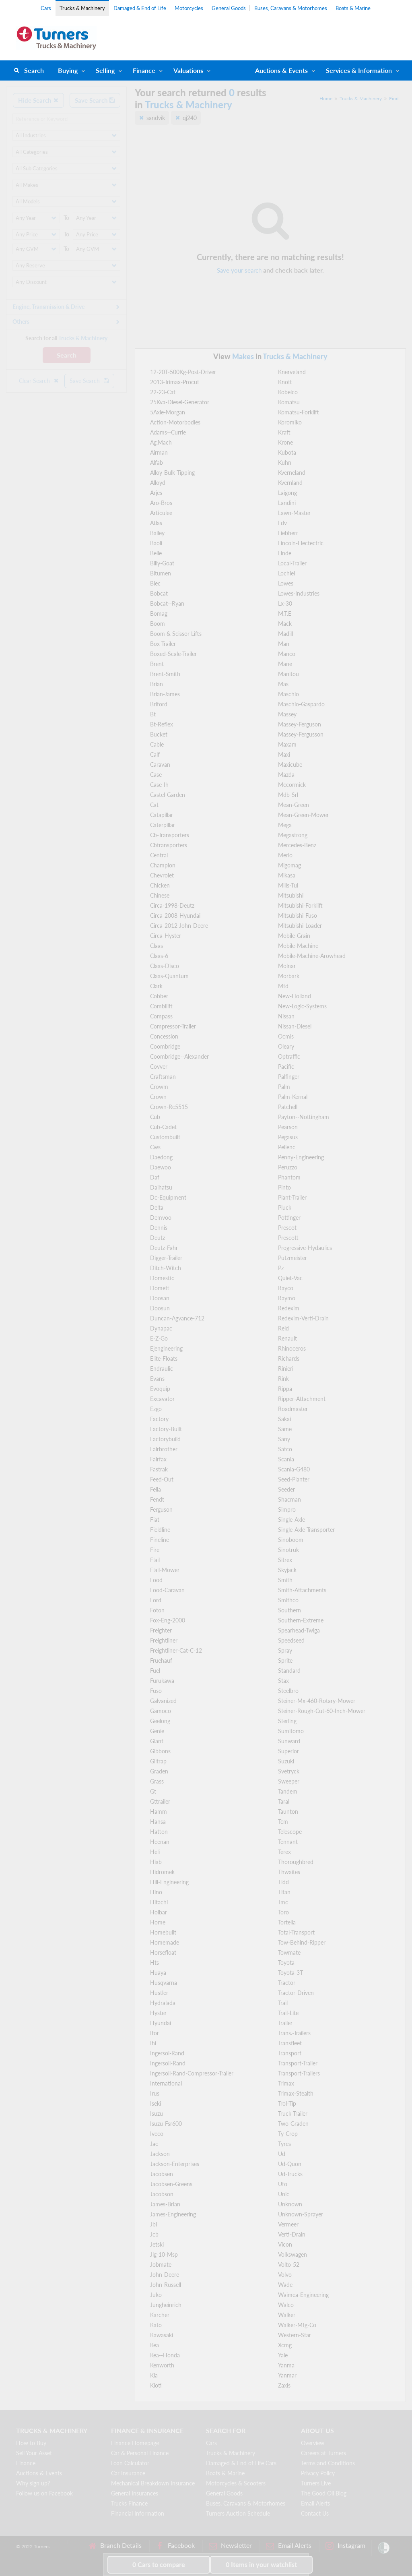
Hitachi (159, 1902)
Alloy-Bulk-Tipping (172, 472)
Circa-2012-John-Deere (179, 925)
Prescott (288, 1237)
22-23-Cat (162, 392)
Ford (155, 1600)
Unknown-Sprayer (300, 2214)
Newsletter (230, 2545)
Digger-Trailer (166, 1257)
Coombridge (165, 1046)
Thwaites (289, 1871)
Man (283, 643)
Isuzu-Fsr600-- (168, 2123)
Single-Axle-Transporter (306, 1529)
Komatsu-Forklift (298, 412)
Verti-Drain (291, 2234)
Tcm (283, 1821)
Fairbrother (163, 1449)
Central (159, 855)
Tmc (283, 1902)
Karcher (159, 2314)
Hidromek (162, 1871)
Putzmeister (292, 1257)
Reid (283, 1328)
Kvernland (290, 482)
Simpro (287, 1509)
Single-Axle (291, 1519)
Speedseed (291, 1640)
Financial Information (137, 2513)
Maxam (287, 744)
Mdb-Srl (288, 794)
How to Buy (31, 2442)
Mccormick (292, 784)
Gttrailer (160, 1801)
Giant (156, 1741)
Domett (159, 1288)
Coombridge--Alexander (179, 1056)
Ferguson (161, 1509)
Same (285, 1429)
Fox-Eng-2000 (167, 1620)
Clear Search (39, 380)
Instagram (345, 2545)
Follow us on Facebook (44, 2493)
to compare (158, 2564)
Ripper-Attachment (301, 1398)
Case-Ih (159, 784)
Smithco (288, 1600)
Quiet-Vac (290, 1278)
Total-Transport (296, 1932)
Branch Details (115, 2545)
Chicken (160, 885)
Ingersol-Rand (167, 2053)
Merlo (285, 855)
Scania (286, 1459)
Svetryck (288, 1771)
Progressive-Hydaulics (305, 1247)
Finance (144, 70)
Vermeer (288, 2224)
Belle (156, 553)
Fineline (159, 1539)
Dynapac (161, 1328)
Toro (283, 1912)
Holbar (158, 1912)
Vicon (285, 2244)
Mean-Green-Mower (303, 814)
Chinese (159, 895)
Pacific (286, 1066)
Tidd (283, 1882)
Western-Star (294, 2335)
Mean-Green (293, 804)
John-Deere (164, 2274)
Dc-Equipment (168, 1197)
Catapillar (161, 814)
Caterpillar (162, 824)
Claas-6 (159, 955)
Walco (286, 2304)
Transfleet (290, 2043)
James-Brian (165, 2204)
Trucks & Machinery (82, 8)
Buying (68, 70)
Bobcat (159, 593)
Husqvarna (163, 1982)
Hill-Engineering (169, 1882)
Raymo (286, 1298)
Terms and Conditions (328, 2463)
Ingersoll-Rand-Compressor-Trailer (191, 2073)
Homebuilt (163, 1932)
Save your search (239, 270)
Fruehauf (161, 1660)
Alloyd (157, 482)
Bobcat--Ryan (167, 603)
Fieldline (160, 1529)
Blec (155, 583)
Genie (157, 1731)
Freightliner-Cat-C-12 (176, 1650)
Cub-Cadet (163, 1127)
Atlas (156, 522)
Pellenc (286, 1147)
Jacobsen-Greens (171, 2184)
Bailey (157, 533)
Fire (154, 1549)
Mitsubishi (290, 895)
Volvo (285, 2274)
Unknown (290, 2204)
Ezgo (156, 1408)
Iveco (156, 2133)
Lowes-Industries (298, 593)
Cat (154, 804)
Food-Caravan (167, 1590)
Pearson (288, 1127)
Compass (161, 1016)
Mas (283, 684)
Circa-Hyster (165, 935)
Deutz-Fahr (164, 1247)
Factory (159, 1418)
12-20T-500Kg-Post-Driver (183, 371)
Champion (162, 865)
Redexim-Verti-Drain (303, 1318)
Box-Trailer (163, 643)
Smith (285, 1580)
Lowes (285, 583)
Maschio (288, 694)
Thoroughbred (295, 1861)
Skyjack (287, 1569)
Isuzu (156, 2113)
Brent (157, 663)
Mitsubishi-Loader (300, 925)
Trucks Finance (129, 2503)
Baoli (156, 543)
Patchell (287, 1106)
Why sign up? (33, 2483)
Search (34, 70)
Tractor (286, 1982)
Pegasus (288, 1137)
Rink (283, 1378)
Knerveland (292, 371)
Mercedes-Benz (297, 845)
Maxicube (290, 764)
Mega (285, 824)
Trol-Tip (287, 2103)
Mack (285, 623)
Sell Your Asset (34, 2453)
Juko (156, 2294)
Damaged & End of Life (139, 8)
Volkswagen (292, 2254)
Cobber (159, 996)
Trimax (286, 2083)
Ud (281, 2153)
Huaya (158, 1972)
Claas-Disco (164, 965)
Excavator (162, 1398)
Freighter (161, 1630)
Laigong (287, 492)
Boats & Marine (353, 8)
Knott (285, 382)
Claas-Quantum (169, 975)
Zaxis (284, 2385)
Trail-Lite (288, 2012)
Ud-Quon (289, 2163)
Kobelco (288, 392)
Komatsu (289, 402)
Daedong (161, 1157)
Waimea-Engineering (303, 2294)
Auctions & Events (39, 2473)
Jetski (157, 2244)
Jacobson (161, 2194)
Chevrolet (162, 875)
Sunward (289, 1741)
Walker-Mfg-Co (297, 2325)
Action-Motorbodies (175, 422)
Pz (281, 1267)
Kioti (156, 2385)
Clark (156, 986)
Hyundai (160, 2022)
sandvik (155, 117)
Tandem (287, 1791)
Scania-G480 (294, 1469)
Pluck (284, 1207)
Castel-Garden (167, 794)
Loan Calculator (130, 2463)
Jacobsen (161, 2173)
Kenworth (162, 2365)
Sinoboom (290, 1539)
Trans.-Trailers (294, 2033)
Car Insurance (128, 2473)
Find (394, 98)
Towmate (289, 1952)
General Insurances (134, 2493)
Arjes (156, 492)
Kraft (284, 432)
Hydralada (162, 2002)
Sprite (285, 1660)
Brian (156, 684)
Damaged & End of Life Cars (241, 2463)
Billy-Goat (162, 563)
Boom (157, 623)
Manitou (288, 673)
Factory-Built (166, 1429)
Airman (159, 452)
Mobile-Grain (294, 935)
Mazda (286, 774)
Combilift (161, 1006)
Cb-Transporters (169, 835)
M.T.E (284, 613)
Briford (158, 704)
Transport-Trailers (299, 2073)
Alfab (156, 462)
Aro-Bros (161, 502)
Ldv (282, 522)
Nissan (286, 1016)
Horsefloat (163, 1952)
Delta (156, 1207)
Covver (158, 1066)
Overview (312, 2442)
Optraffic (289, 1056)
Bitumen (160, 573)
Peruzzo (287, 1167)
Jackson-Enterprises (174, 2163)
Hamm (158, 1811)
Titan (284, 1892)
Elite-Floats (163, 1358)
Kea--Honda (165, 2355)
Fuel (155, 1670)
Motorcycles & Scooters (236, 2483)
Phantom (289, 1177)
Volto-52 (288, 2264)
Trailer (285, 2022)
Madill (285, 633)
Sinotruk (288, 1549)
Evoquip (160, 1388)
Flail (155, 1559)
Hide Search (38, 100)
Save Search (95, 100)
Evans (157, 1378)
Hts (154, 1962)
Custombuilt (165, 1137)
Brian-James (165, 694)
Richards (288, 1358)
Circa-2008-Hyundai (175, 915)
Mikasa (286, 875)
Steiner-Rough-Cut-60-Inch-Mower (321, 1710)
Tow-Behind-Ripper (301, 1942)
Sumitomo (291, 1731)
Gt (153, 1791)
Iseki (155, 2103)
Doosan (159, 1298)
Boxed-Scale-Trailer (173, 653)
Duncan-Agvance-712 (177, 1318)
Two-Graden (293, 2123)
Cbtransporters (168, 845)
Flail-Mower (164, 1569)
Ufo (282, 2184)
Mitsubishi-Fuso (297, 915)
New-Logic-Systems (302, 1006)
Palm (284, 1086)
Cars (46, 8)
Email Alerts (315, 2503)
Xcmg (285, 2345)
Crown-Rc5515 (169, 1106)
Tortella (287, 1922)
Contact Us (315, 2513)
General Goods (229, 8)
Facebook (175, 2545)
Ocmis (286, 1036)
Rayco (285, 1288)
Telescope (290, 1831)
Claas (156, 945)
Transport (289, 2053)
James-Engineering (173, 2214)
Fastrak (159, 1469)
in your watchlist (261, 2564)
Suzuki (286, 1761)
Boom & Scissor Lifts (176, 633)
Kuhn (284, 462)
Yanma (286, 2365)
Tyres (284, 2143)
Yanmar (287, 2375)
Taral (283, 1801)
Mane (285, 663)
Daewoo (160, 1167)
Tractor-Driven (296, 1992)
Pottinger (289, 1217)
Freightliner (163, 1640)
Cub (155, 1116)
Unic (283, 2194)
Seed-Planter (293, 1479)
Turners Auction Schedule (238, 2513)
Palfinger (288, 1076)
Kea (154, 2345)
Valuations (188, 70)
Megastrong (292, 835)
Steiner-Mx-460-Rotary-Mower (316, 1700)
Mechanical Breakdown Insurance (153, 2483)
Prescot (287, 1227)
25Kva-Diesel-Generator (179, 402)
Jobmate (160, 2264)
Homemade (164, 1942)
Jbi (153, 2224)
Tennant (288, 1841)
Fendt (157, 1499)
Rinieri (285, 1368)
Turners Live (316, 2483)
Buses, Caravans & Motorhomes (290, 8)
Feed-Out (161, 1479)
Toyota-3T (290, 1972)
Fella (155, 1489)
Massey (287, 714)
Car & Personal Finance (140, 2453)
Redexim (288, 1308)
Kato (156, 2325)
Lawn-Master (294, 512)
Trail (283, 2002)
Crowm (159, 1086)
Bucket (158, 734)
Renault (287, 1338)
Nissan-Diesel (294, 1026)
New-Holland (294, 996)
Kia (154, 2375)
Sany (284, 1439)
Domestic (162, 1278)
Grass (157, 1781)
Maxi (284, 754)
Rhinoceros (292, 1348)
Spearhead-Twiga (299, 1630)
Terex (284, 1851)
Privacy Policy (318, 2473)
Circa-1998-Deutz (172, 905)
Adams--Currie (168, 432)
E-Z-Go (159, 1338)
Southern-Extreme (300, 1620)
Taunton (288, 1811)
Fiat (154, 1519)
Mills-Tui (288, 885)
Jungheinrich (165, 2304)
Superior (288, 1751)
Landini (287, 502)
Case (156, 774)
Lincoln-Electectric (300, 543)
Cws (155, 1147)
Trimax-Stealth (295, 2093)
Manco (286, 653)
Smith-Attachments (302, 1590)
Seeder (286, 1489)
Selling (105, 70)
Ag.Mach (161, 442)
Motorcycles (189, 8)
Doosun (160, 1308)
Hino (156, 1892)
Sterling (287, 1720)
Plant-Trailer (292, 1197)
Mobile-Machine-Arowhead (312, 955)
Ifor (154, 2033)
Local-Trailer (292, 563)
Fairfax (158, 1459)
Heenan (159, 1841)
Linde (284, 553)
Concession (164, 1036)
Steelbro (288, 1690)
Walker (286, 2314)
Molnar (287, 965)
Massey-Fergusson (300, 734)
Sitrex (285, 1559)
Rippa (285, 1388)
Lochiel (286, 573)
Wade (285, 2284)
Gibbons (160, 1751)
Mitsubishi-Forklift (300, 905)
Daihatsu (161, 1187)
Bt (153, 714)
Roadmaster (293, 1408)
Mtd (283, 986)
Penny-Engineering (301, 1157)
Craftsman (163, 1076)
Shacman (289, 1499)
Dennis (158, 1227)
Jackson (160, 2153)
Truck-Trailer (292, 2113)
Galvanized (163, 1700)
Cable (157, 744)
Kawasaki (161, 2335)
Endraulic (161, 1368)
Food (156, 1580)
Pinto (284, 1187)
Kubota (287, 452)
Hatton (159, 1831)
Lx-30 (285, 603)
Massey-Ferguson (299, 724)
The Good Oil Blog (323, 2493)
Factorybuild (165, 1439)
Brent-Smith (165, 673)
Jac (154, 2143)
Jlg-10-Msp (164, 2254)
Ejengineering (166, 1348)
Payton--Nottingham (303, 1116)
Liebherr (288, 533)
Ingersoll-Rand (167, 2063)
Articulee (161, 512)
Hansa (158, 1821)
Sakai (284, 1418)
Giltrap (158, 1761)
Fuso (156, 1690)
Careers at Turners (323, 2453)
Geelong (160, 1720)
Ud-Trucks (290, 2173)
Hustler (159, 1992)
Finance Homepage (135, 2442)
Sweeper (288, 1781)
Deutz (157, 1237)
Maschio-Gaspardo (301, 704)
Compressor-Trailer (173, 1026)
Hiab (156, 1861)
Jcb (154, 2234)
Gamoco (160, 1710)
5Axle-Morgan (167, 412)
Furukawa (162, 1680)
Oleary (286, 1046)
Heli (155, 1851)
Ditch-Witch (165, 1267)
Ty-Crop (288, 2133)
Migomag (289, 865)
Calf (155, 754)
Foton (157, 1610)
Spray (285, 1650)
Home (325, 98)
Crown (158, 1096)
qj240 (190, 117)
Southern (289, 1610)
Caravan (160, 764)
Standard (289, 1670)
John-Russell (165, 2284)
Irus (154, 2093)
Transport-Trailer (297, 2063)
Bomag (158, 613)
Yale (283, 2355)
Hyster (158, 2012)
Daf (154, 1177)
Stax (283, 1680)
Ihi (153, 2043)
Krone (285, 442)
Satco (285, 1449)
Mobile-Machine (298, 945)
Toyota (286, 1962)
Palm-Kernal (292, 1096)
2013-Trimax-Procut (174, 382)
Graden (159, 1771)
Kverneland (291, 472)
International (166, 2083)
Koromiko (290, 422)
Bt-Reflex (161, 724)
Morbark (288, 975)
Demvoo (160, 1217)
